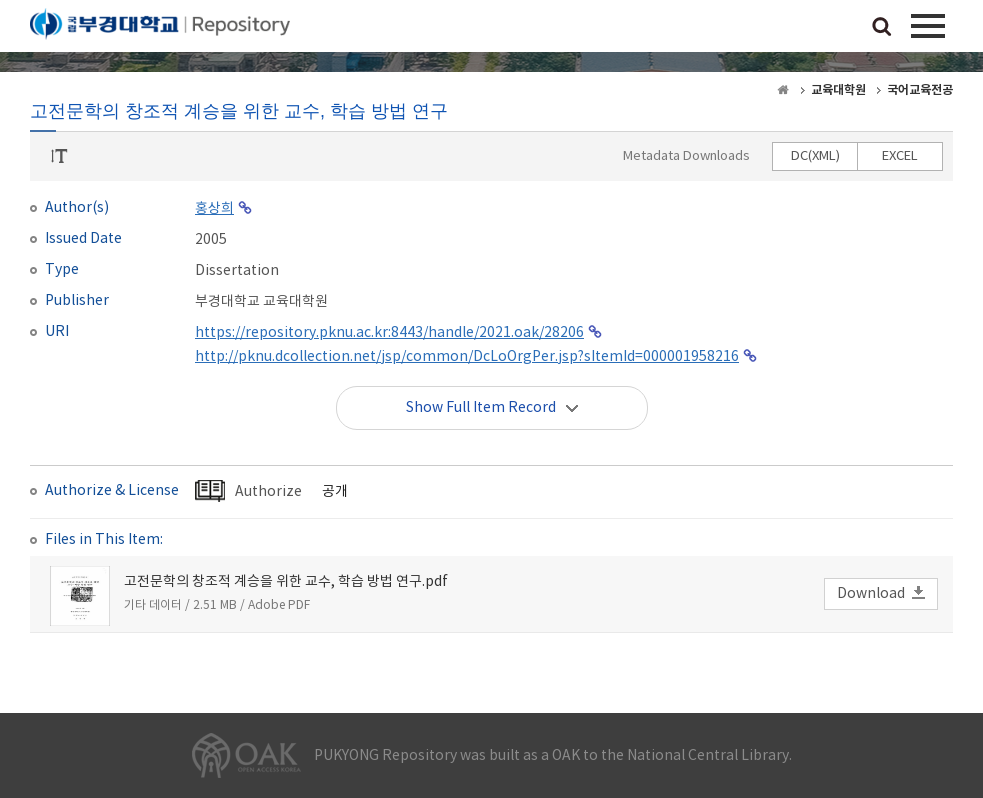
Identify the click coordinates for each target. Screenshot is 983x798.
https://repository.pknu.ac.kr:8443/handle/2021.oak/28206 (389, 333)
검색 (882, 28)
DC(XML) (815, 156)
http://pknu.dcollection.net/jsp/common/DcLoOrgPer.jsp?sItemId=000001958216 (467, 357)
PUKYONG (160, 30)
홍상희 (214, 209)
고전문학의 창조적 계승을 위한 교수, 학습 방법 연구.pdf (286, 582)
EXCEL (900, 156)
